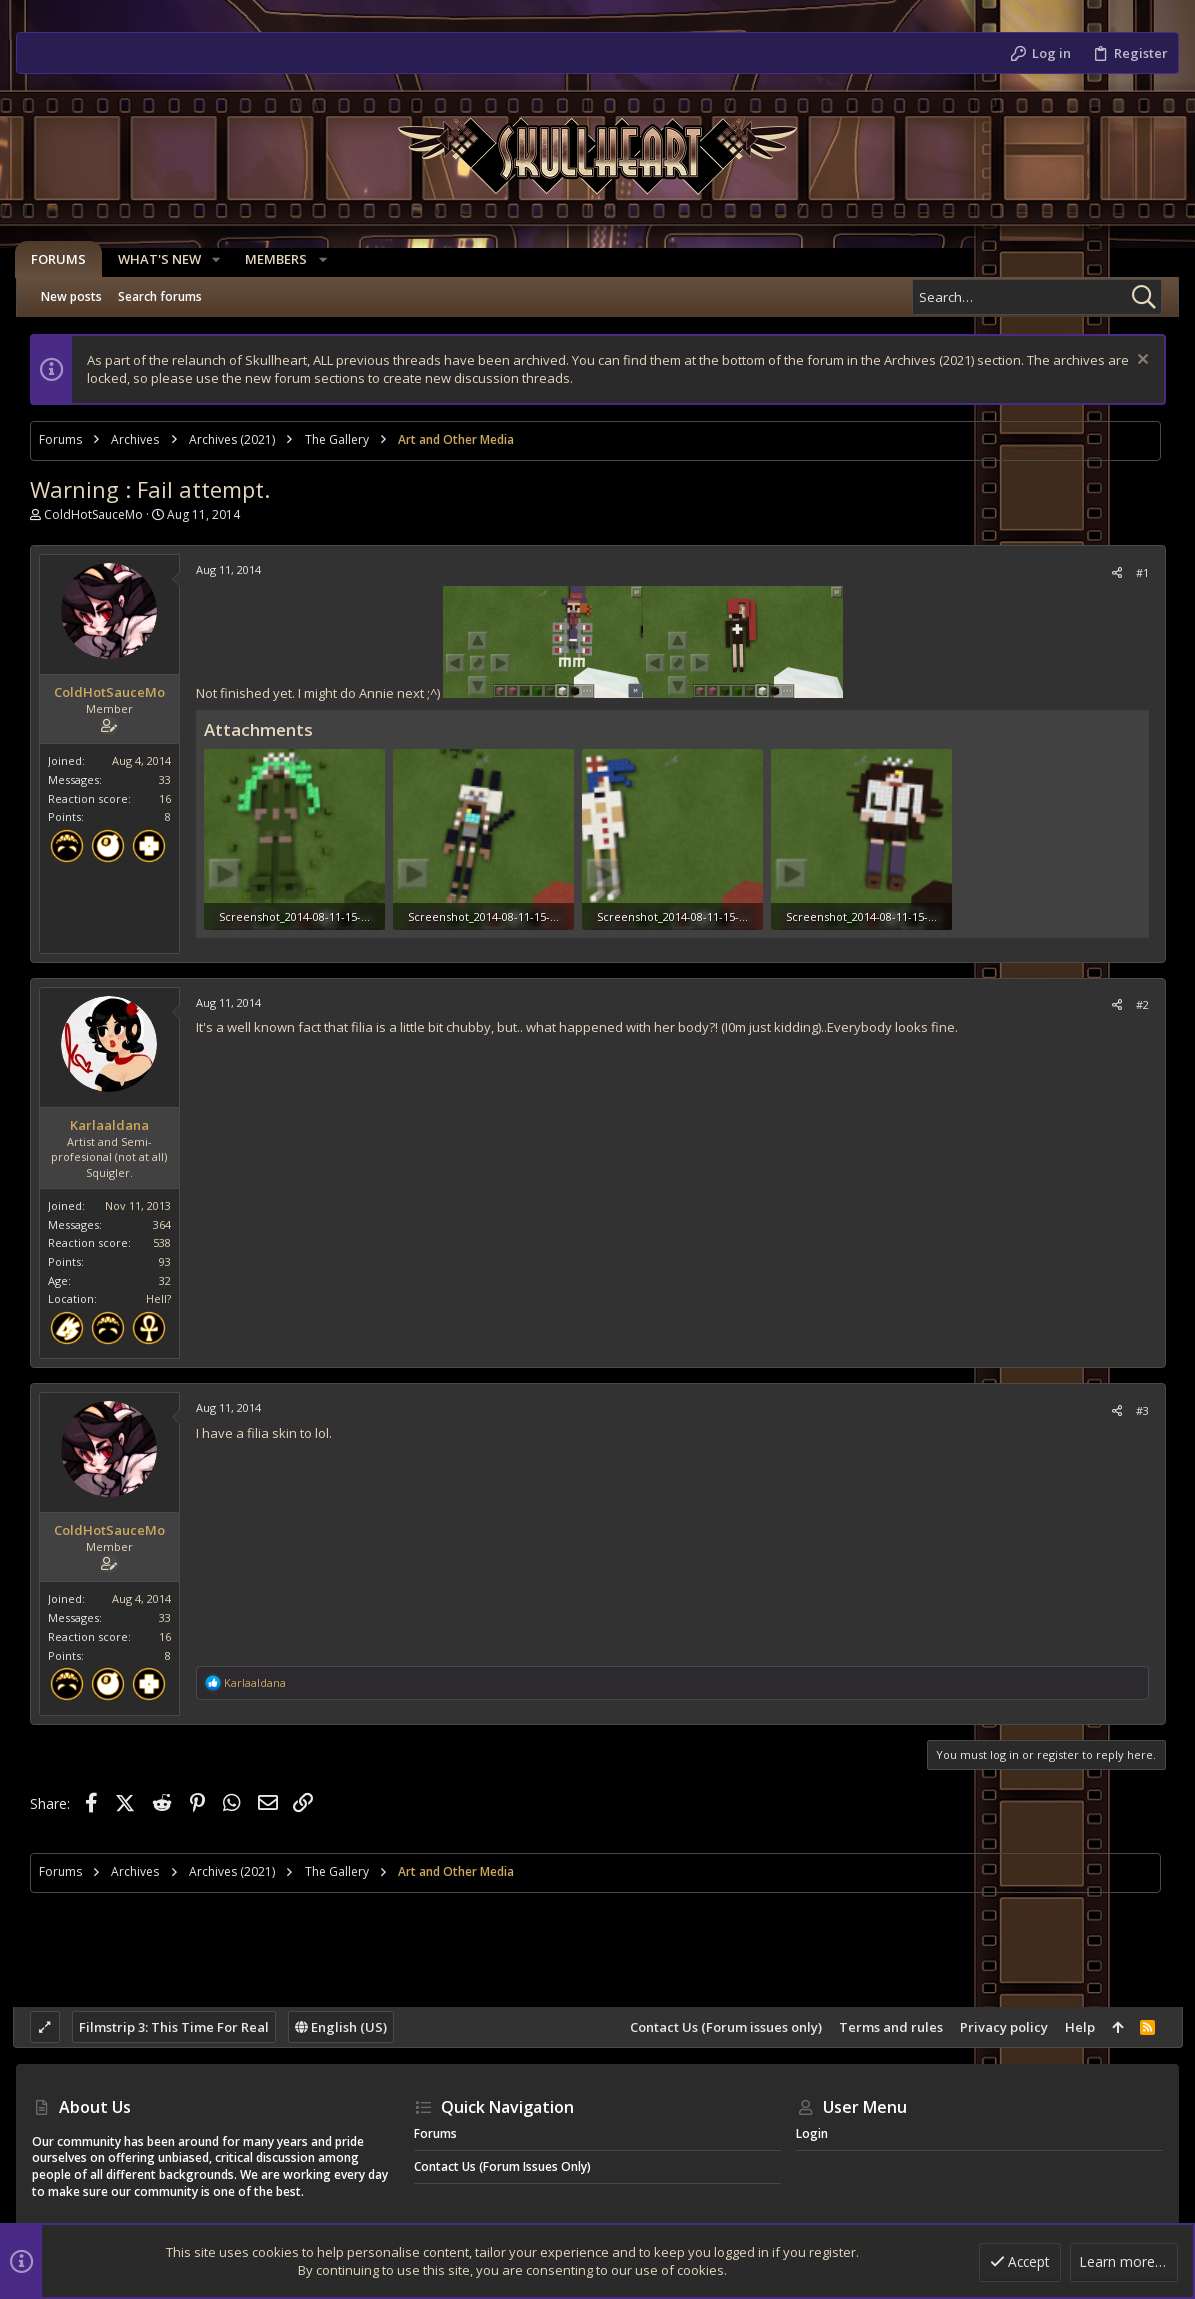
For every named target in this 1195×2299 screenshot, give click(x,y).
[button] (217, 259)
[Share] (1113, 572)
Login (812, 2133)
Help (1076, 2027)
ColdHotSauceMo (96, 514)
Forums (435, 2133)
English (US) (345, 2027)
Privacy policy (1000, 2027)
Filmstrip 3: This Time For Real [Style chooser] (178, 2027)
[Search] (1037, 297)
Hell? (161, 1297)
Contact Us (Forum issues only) (722, 2027)
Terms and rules (887, 2027)
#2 (1138, 1003)
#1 (1138, 572)
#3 (1138, 1408)
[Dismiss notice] (1136, 361)
